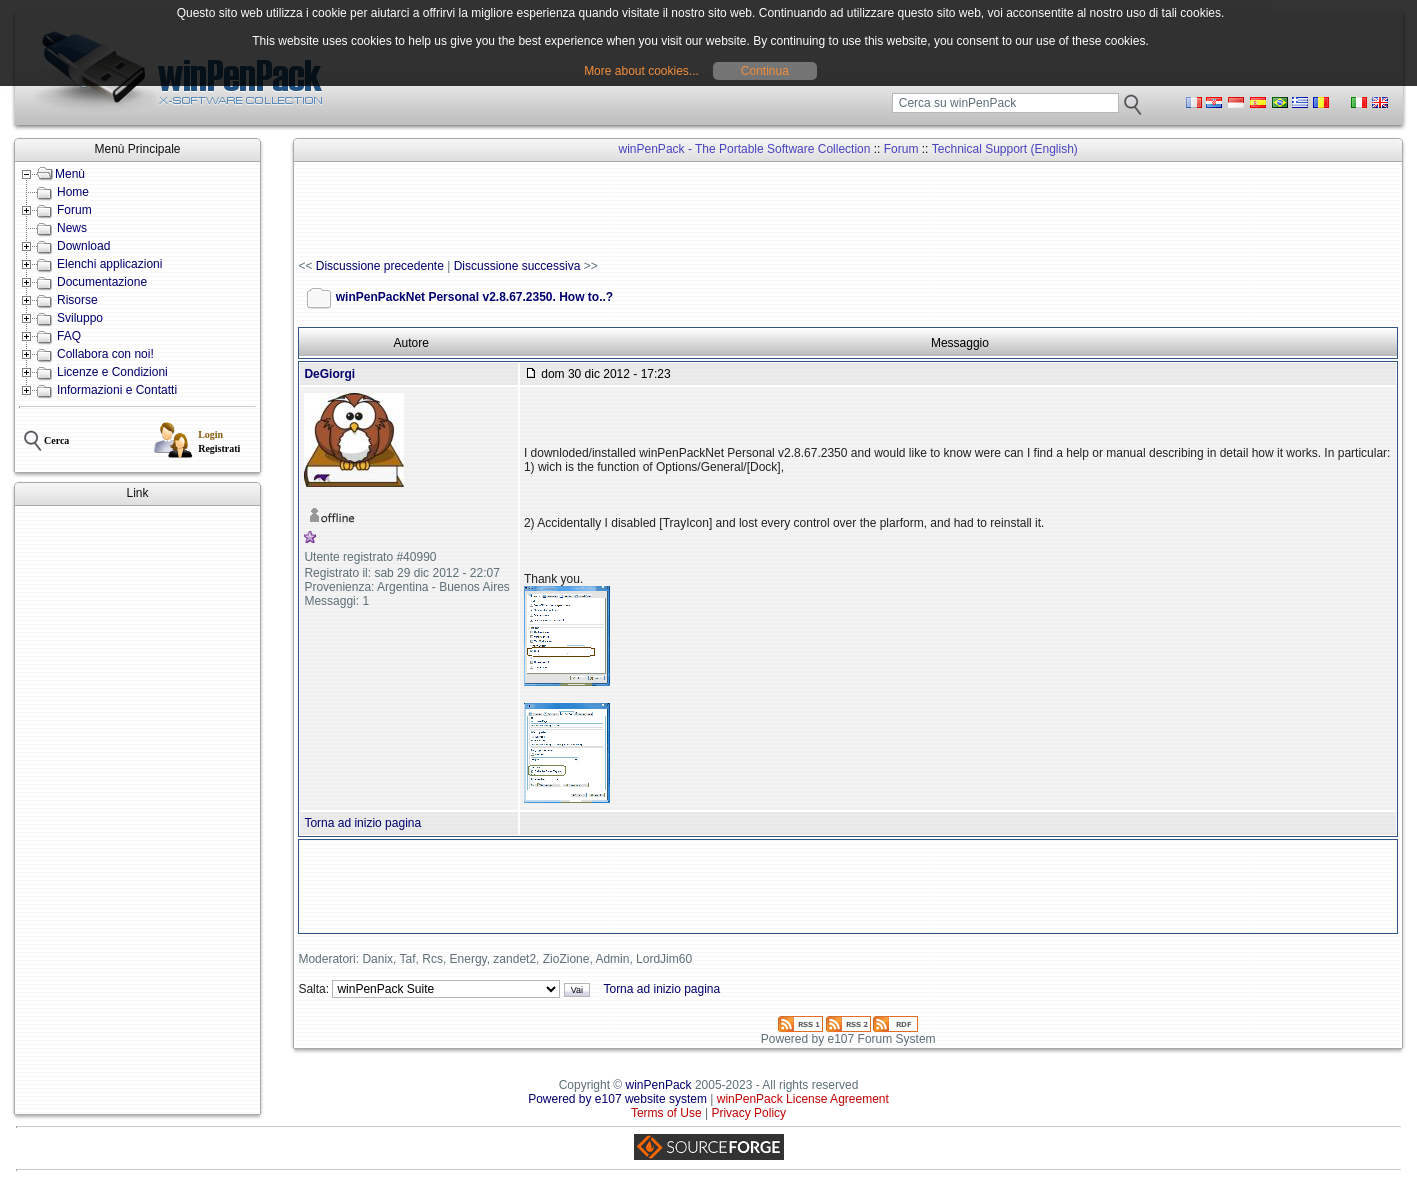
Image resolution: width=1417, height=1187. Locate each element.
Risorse (77, 300)
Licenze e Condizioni (112, 372)
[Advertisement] (137, 810)
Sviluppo (80, 318)
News (72, 228)
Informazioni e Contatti (117, 390)
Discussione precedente (380, 266)
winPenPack (659, 1085)
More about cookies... (641, 71)
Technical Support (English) (1005, 149)
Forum (74, 210)
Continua (765, 71)
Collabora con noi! (105, 354)
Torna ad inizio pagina (362, 823)
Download (83, 246)
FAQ (69, 336)
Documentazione (102, 282)
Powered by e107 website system (617, 1099)
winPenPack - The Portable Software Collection (745, 149)
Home (73, 192)
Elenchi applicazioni (109, 264)
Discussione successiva (517, 266)
